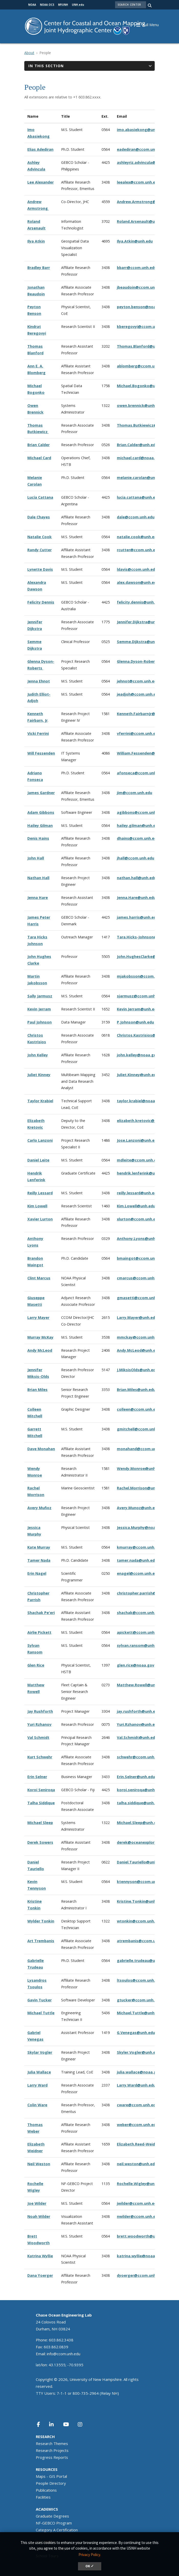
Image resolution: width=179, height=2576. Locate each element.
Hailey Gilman (40, 825)
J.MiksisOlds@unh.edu (137, 1369)
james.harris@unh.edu (137, 917)
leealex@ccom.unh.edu (138, 182)
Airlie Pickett (39, 1632)
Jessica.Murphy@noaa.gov (141, 1527)
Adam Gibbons (40, 812)
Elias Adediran (40, 149)
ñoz (47, 1507)
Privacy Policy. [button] (90, 2554)
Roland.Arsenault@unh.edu (142, 221)
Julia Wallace (39, 2072)
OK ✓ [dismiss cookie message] (89, 2566)
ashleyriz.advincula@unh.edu (144, 162)
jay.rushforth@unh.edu (138, 1711)
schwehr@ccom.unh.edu (139, 1757)
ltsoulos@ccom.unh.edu (139, 1980)
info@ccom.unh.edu (63, 2353)
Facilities (43, 2497)
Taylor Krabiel (40, 1100)
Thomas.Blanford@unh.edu (142, 346)
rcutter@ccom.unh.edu (138, 549)
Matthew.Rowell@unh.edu (141, 1684)
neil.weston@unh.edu (137, 2163)
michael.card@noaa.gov (139, 457)
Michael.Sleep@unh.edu (139, 1822)
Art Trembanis (40, 1940)
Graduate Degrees (52, 2516)
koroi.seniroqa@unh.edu (140, 1789)
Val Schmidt (38, 1737)
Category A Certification (57, 2529)
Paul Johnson (39, 1022)
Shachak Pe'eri (41, 1612)
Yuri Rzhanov (39, 1724)
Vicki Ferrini (38, 733)
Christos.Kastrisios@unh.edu (144, 1035)
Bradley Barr (38, 267)
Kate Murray (38, 1547)
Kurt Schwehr (39, 1757)
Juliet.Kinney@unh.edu (137, 1074)
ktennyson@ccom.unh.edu (141, 1881)
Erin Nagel (36, 1573)
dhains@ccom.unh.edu (138, 838)
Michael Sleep (40, 1822)
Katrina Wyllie (40, 2255)
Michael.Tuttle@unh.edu (139, 2012)
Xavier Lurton (40, 1219)
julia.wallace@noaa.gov (139, 2072)
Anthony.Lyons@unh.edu (140, 1238)
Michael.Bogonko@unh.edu (142, 385)
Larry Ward (37, 2085)
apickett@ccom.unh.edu (139, 1632)
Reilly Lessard (40, 1192)
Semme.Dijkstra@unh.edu (141, 641)
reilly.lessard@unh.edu (138, 1192)
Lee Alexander (40, 182)
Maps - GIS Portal (51, 2476)
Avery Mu (35, 1507)
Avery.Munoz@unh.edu (138, 1507)
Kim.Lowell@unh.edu (136, 1206)
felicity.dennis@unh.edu (139, 602)
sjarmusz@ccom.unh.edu (140, 996)
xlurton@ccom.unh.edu (138, 1219)
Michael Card (39, 457)
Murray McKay (40, 1337)
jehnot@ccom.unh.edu (138, 681)
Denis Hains (38, 838)
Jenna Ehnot (38, 681)
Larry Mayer (38, 1317)
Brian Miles (37, 1389)
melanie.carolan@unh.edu (141, 477)
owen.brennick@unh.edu (140, 405)
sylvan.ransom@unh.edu (139, 1645)
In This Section (46, 65)
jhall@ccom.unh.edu (135, 858)
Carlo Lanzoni (40, 1140)
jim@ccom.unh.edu (134, 792)
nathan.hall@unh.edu (136, 877)
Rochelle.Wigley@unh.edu (141, 2183)
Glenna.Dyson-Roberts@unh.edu (147, 661)
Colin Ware (37, 2104)
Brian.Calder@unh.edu (137, 444)
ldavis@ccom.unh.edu (137, 569)
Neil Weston (38, 2163)
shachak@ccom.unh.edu (139, 1612)
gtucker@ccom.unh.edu (139, 2000)
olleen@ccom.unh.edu (139, 1409)
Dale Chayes (38, 517)
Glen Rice (35, 1665)
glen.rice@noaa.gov (135, 1665)
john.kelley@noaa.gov (137, 1055)
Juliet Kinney (38, 1074)
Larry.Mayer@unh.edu (137, 1317)
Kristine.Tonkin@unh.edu (140, 1901)
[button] (150, 24)
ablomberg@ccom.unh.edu (142, 366)
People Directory (51, 2483)
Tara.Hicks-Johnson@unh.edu (144, 937)
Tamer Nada (38, 1560)
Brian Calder (38, 444)
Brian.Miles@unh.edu (136, 1389)
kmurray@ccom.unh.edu (139, 1547)
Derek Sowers (40, 1842)
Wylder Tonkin (40, 1921)
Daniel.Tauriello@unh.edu (140, 1862)
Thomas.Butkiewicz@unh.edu (144, 425)
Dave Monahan (41, 1448)
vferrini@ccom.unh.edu (138, 733)
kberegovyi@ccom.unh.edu (142, 326)
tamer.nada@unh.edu (137, 1560)
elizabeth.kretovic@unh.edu (143, 1120)
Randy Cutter (39, 549)
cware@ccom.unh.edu (137, 2104)
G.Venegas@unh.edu (136, 2032)
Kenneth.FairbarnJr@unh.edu (143, 713)
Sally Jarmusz (39, 996)
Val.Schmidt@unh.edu (137, 1737)
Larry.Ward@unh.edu (136, 2085)
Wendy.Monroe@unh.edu (140, 1468)
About (29, 52)
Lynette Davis (40, 569)
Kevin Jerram (39, 1009)
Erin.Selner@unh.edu (136, 1776)
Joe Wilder (36, 2203)
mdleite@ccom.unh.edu (139, 1160)
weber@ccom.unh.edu (137, 2124)
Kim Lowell (37, 1206)
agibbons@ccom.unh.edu (140, 812)
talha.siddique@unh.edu (139, 1802)
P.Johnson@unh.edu (135, 1022)
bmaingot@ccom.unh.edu (141, 1258)
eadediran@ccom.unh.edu (141, 149)
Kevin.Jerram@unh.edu (138, 1009)
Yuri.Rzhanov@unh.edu (138, 1724)
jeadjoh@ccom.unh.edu (138, 694)
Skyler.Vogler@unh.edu (138, 2052)
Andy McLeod (39, 1350)
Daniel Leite (38, 1160)
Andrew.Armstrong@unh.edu (144, 201)
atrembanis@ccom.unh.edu (142, 1940)
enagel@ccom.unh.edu (138, 1573)
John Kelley (37, 1055)
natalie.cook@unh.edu (138, 536)
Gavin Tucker (39, 2000)
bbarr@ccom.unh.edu (136, 267)
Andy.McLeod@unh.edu (138, 1350)
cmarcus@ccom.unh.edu (139, 1278)
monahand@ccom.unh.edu (141, 1448)
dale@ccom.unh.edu (135, 517)
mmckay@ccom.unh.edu (139, 1337)
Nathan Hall (38, 877)
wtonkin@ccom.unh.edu (139, 1921)
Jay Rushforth (40, 1711)
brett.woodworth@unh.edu (142, 2236)
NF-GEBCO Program (54, 2522)
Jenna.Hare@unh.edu (136, 897)
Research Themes (52, 2443)
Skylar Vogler (39, 2052)
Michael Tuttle (40, 2012)
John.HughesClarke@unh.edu (144, 956)
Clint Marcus (38, 1278)
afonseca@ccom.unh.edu (140, 772)
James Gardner (41, 792)
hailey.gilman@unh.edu (138, 825)
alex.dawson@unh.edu (138, 582)
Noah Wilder (38, 2216)
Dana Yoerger (40, 2275)
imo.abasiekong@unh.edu (141, 129)
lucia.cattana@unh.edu (138, 497)
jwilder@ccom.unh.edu (138, 2203)
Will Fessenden (41, 753)
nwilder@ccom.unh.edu (138, 2216)
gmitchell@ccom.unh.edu (140, 1429)
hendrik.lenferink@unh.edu (142, 1173)
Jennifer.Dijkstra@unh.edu (141, 621)
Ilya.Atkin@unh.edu (135, 241)
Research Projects (52, 2450)
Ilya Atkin (36, 241)
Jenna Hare (37, 897)
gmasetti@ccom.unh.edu (140, 1297)
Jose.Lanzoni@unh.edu (138, 1140)
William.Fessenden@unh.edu (143, 753)
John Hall (35, 858)
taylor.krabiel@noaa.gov (140, 1100)
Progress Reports (52, 2457)
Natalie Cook (39, 536)
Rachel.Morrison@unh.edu (141, 1488)
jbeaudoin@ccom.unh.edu (141, 287)
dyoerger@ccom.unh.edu (140, 2275)
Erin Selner (37, 1776)
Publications (46, 2490)
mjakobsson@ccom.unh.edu (143, 976)
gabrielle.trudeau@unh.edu (142, 1960)
